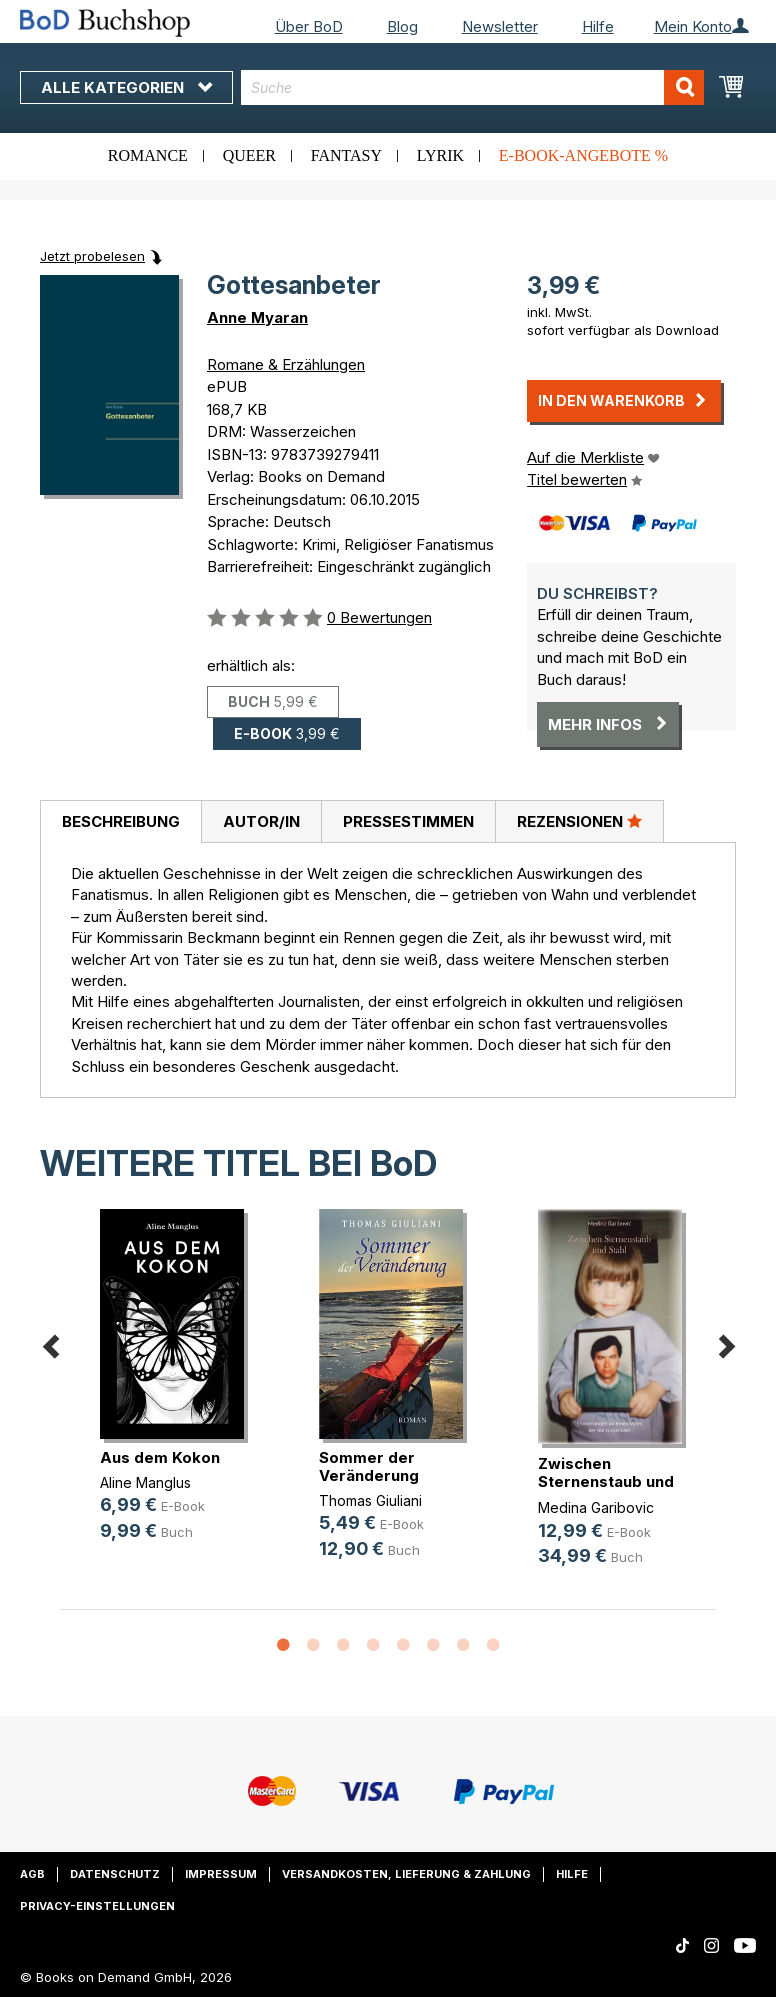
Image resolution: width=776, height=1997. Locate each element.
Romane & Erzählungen (286, 364)
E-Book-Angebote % (583, 155)
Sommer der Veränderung (369, 1466)
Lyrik (440, 155)
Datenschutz (115, 1874)
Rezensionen (579, 821)
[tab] (120, 822)
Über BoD (309, 26)
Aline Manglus (145, 1482)
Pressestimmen (408, 821)
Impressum (221, 1874)
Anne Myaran (257, 317)
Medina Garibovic (596, 1507)
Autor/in (261, 821)
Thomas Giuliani (370, 1500)
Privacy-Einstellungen (97, 1906)
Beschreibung (121, 821)
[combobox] (473, 87)
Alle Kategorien (126, 87)
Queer (249, 155)
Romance (148, 155)
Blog (402, 26)
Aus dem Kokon (160, 1457)
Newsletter (500, 26)
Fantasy (346, 155)
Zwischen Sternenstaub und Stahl (606, 1481)
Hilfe (598, 26)
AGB (32, 1874)
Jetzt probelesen (92, 256)
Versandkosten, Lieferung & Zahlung (406, 1874)
